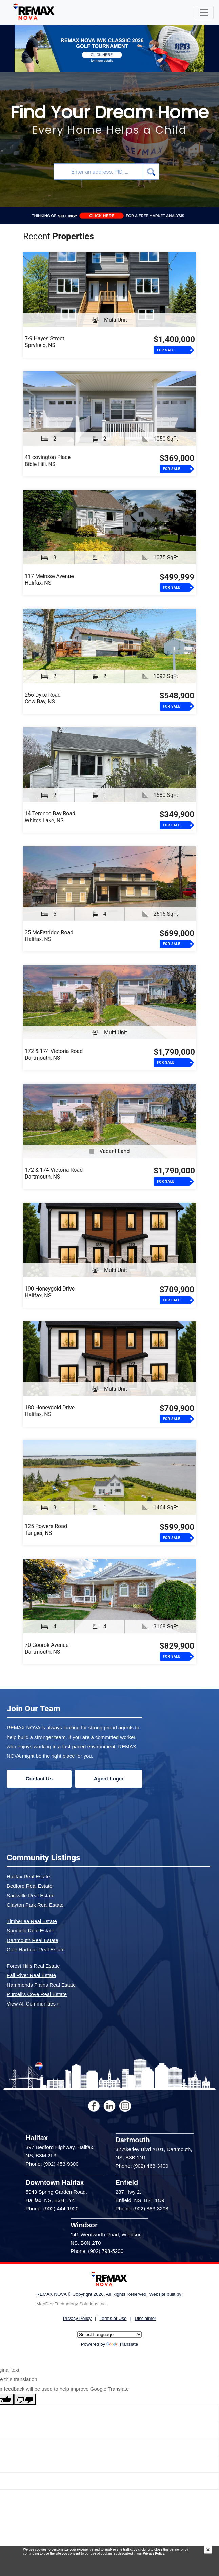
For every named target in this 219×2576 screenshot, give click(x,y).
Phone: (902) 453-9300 (52, 2164)
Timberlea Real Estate (32, 1921)
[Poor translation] (25, 2399)
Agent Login (108, 1779)
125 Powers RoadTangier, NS (46, 1529)
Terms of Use (113, 2318)
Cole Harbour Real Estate (36, 1949)
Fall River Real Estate (31, 1975)
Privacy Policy (153, 2553)
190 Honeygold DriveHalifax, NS (50, 1292)
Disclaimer (145, 2318)
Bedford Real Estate (29, 1886)
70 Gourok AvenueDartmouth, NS (47, 1648)
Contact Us (39, 1779)
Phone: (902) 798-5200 (97, 2251)
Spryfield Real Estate (30, 1930)
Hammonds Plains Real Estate (41, 1985)
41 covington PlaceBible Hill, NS (48, 460)
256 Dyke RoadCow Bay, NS (43, 698)
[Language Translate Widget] (109, 2334)
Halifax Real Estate (28, 1876)
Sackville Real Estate (31, 1895)
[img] (211, 2550)
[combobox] (98, 171)
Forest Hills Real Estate (33, 1966)
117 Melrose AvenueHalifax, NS (49, 579)
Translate (122, 2344)
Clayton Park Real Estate (35, 1905)
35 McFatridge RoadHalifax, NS (49, 935)
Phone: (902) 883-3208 (142, 2208)
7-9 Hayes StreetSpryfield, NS (44, 342)
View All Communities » (33, 2004)
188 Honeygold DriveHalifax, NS (50, 1410)
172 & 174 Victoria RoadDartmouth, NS (54, 1054)
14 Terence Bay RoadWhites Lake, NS (50, 817)
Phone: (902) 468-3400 (142, 2166)
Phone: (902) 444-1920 (52, 2208)
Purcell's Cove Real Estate (37, 1994)
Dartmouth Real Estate (32, 1940)
